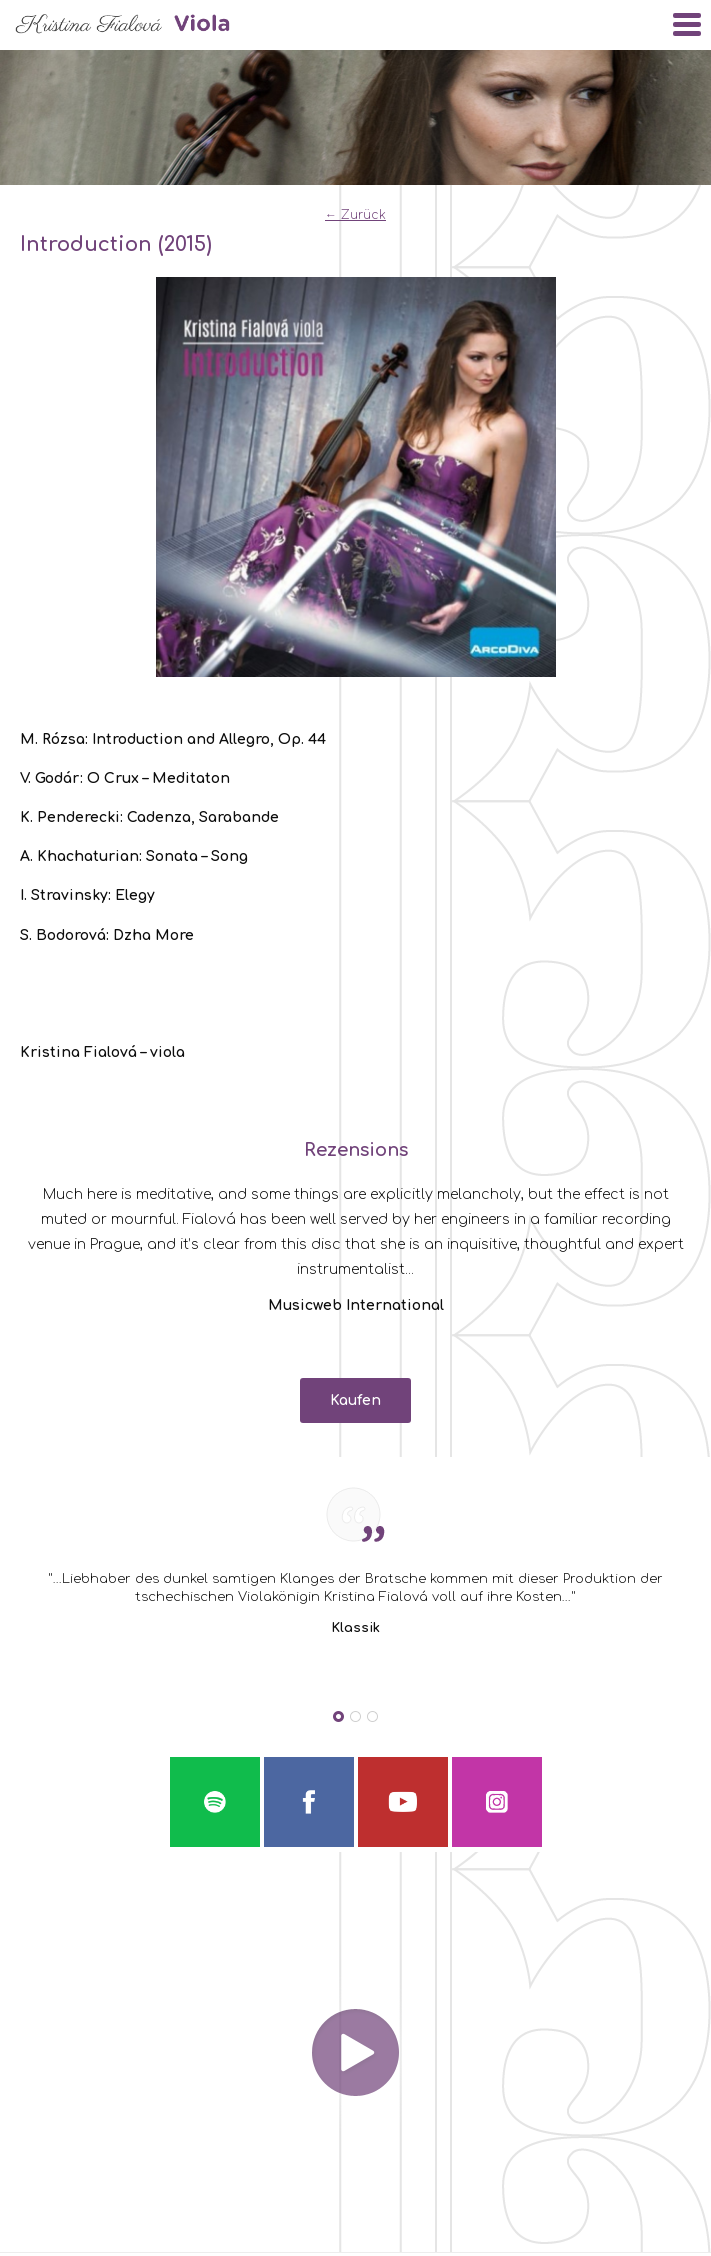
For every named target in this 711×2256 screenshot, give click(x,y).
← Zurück (355, 215)
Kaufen (355, 1400)
